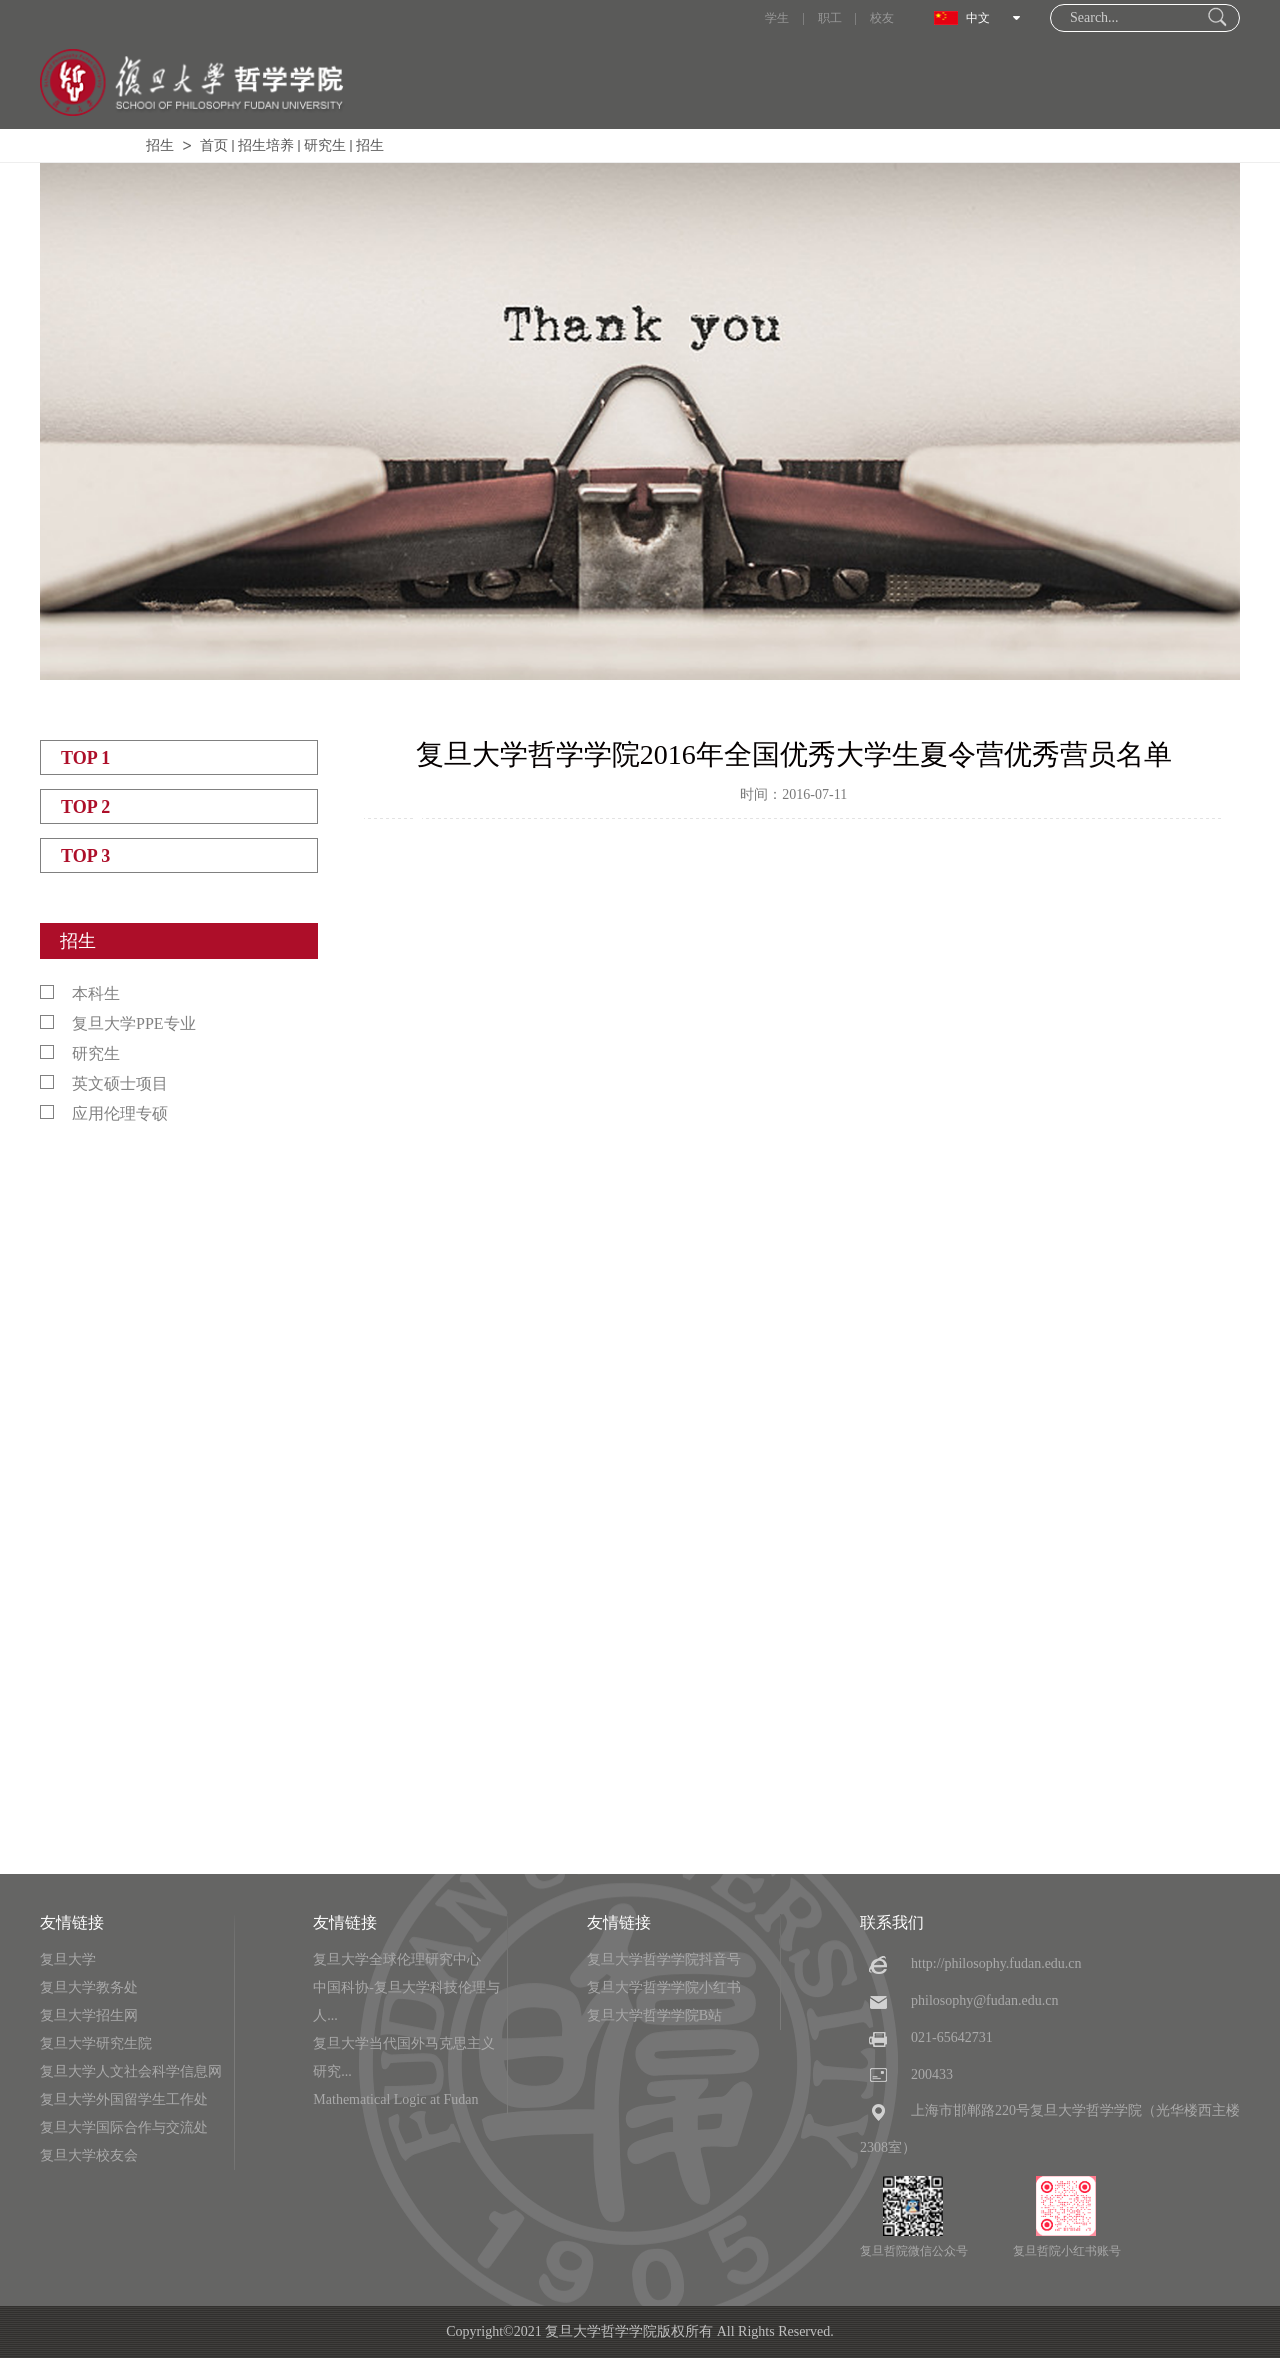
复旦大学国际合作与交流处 (124, 2127)
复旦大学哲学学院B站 (654, 2015)
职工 (830, 18)
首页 (214, 145)
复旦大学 (68, 1959)
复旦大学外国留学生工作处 (124, 2099)
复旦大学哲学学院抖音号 (664, 1959)
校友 (882, 18)
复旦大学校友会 (89, 2155)
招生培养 (266, 145)
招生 (160, 145)
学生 (777, 18)
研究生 (325, 145)
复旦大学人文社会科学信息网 (131, 2071)
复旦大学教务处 (89, 1987)
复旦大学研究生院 (96, 2043)
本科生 (80, 993)
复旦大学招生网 (89, 2015)
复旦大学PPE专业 (118, 1023)
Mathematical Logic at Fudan (395, 2099)
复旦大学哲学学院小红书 (664, 1987)
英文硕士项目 (104, 1083)
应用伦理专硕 (104, 1113)
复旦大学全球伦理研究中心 (397, 1959)
